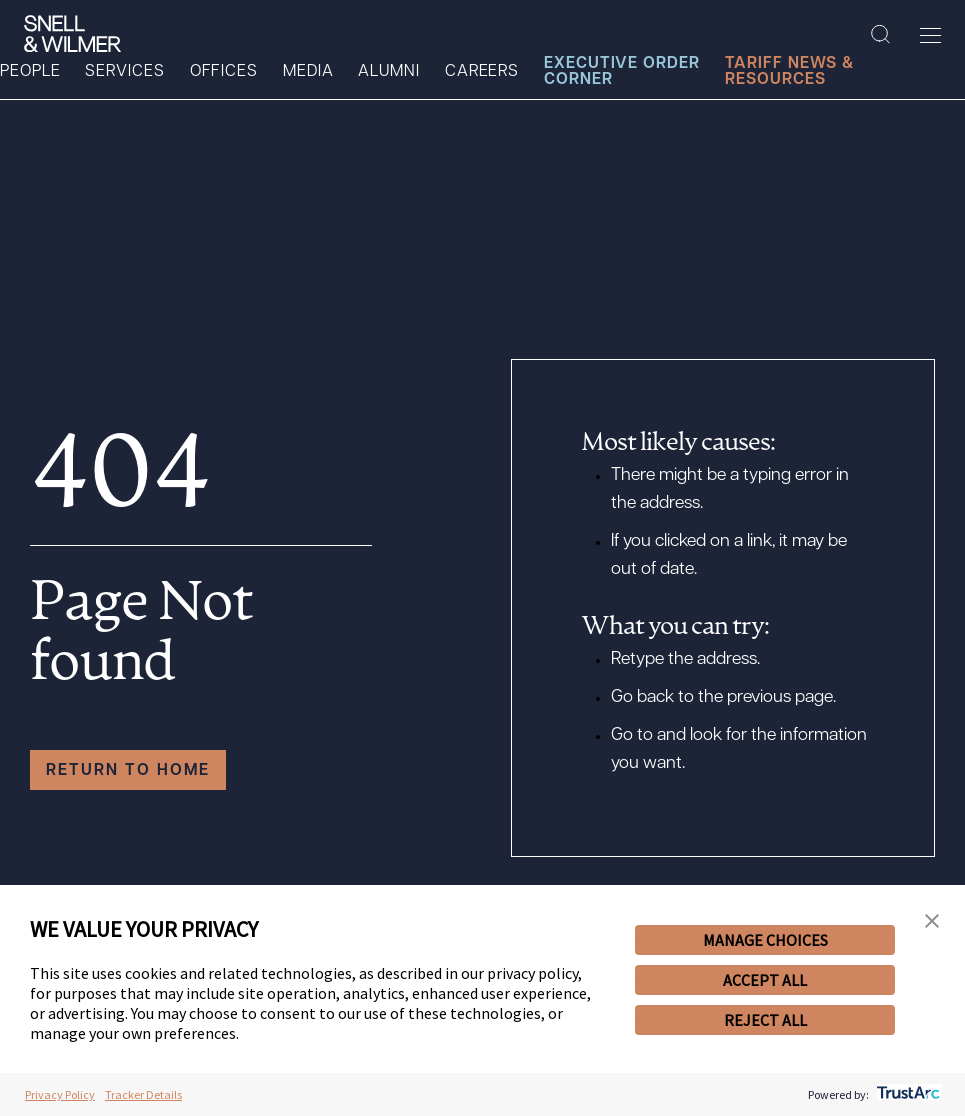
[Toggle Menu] (930, 35)
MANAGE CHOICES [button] (765, 940)
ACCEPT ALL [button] (765, 980)
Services (124, 72)
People (30, 72)
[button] (932, 922)
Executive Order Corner (622, 72)
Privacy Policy (60, 1094)
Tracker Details (143, 1094)
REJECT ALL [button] (765, 1020)
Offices (224, 72)
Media (308, 72)
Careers (482, 72)
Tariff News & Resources (789, 72)
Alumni (388, 72)
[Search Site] (880, 35)
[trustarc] (906, 1094)
